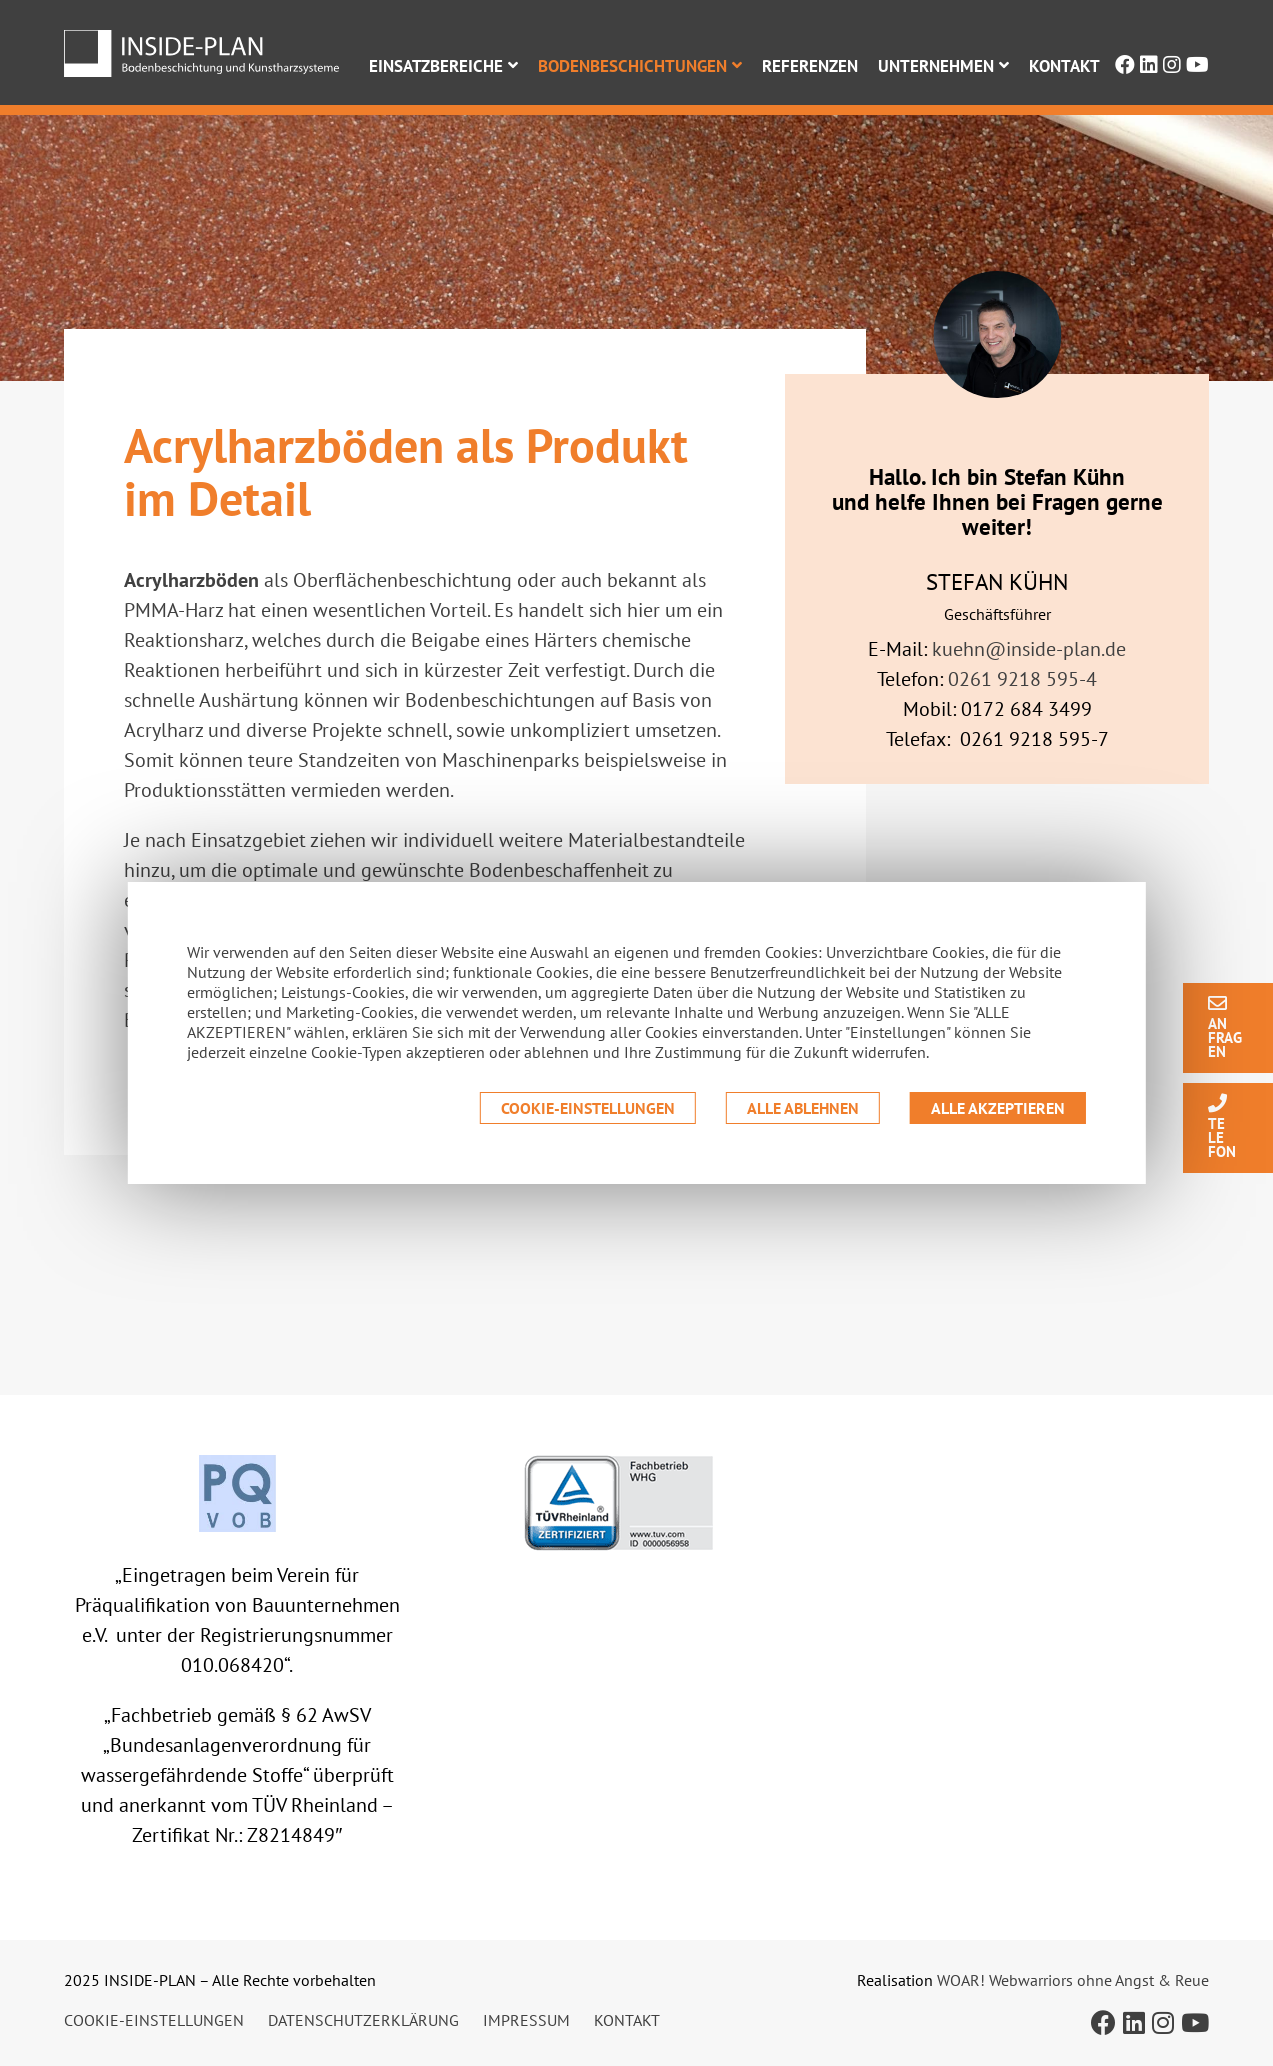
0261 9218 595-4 (1022, 679)
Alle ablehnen (803, 1108)
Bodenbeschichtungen (632, 66)
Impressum (526, 2020)
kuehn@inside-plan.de (1029, 649)
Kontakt (1064, 66)
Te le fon (1222, 1126)
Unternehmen (936, 66)
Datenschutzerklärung (363, 2020)
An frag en (1225, 1026)
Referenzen (810, 66)
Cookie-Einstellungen (588, 1108)
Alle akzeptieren (998, 1108)
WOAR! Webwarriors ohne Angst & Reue (1073, 1980)
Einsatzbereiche (436, 66)
